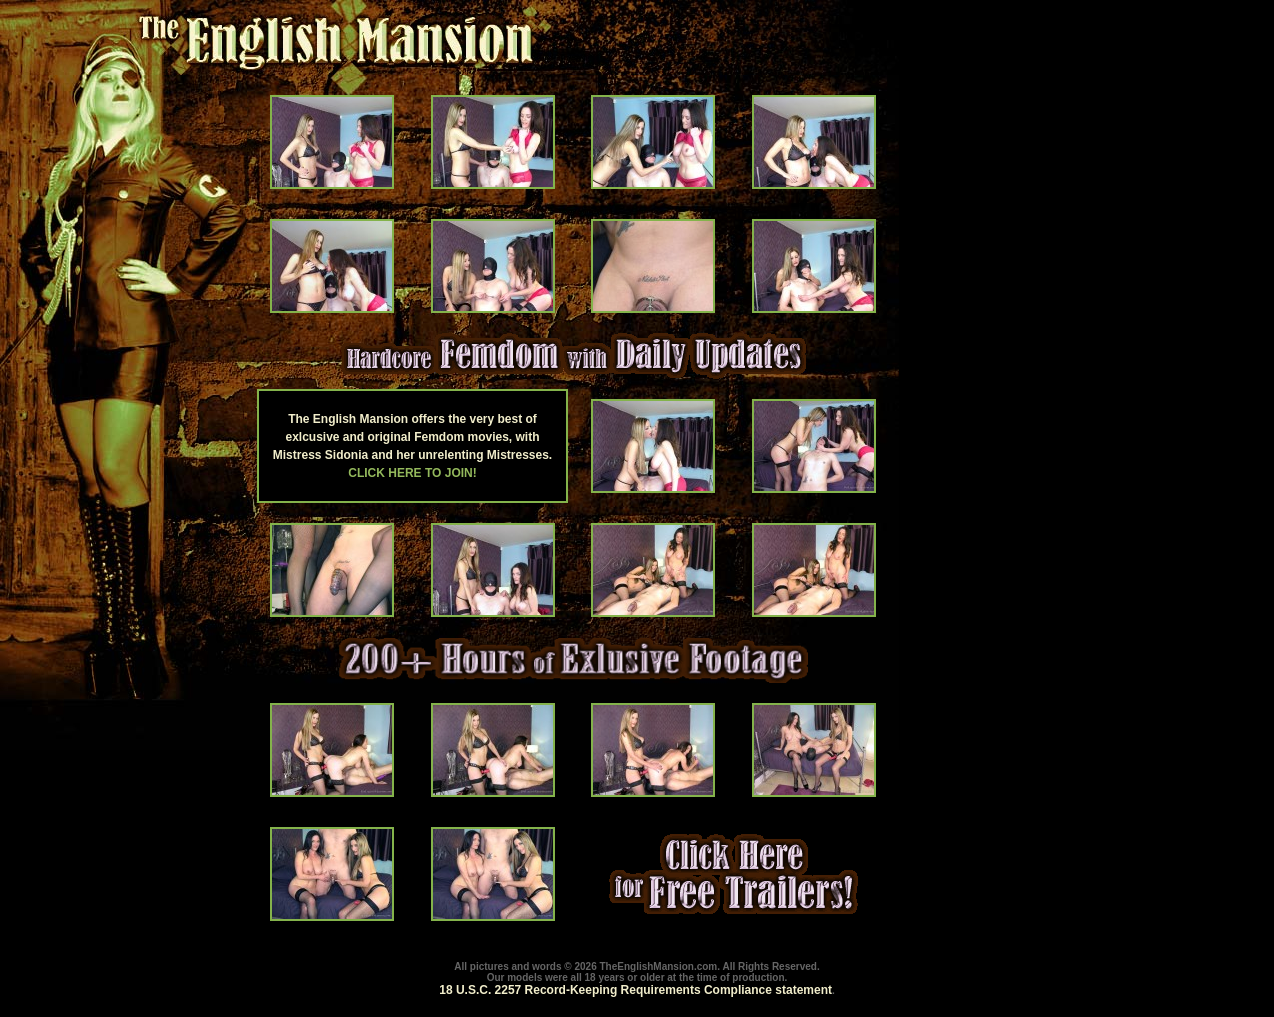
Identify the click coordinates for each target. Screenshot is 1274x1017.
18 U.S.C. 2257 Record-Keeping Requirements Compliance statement (635, 990)
